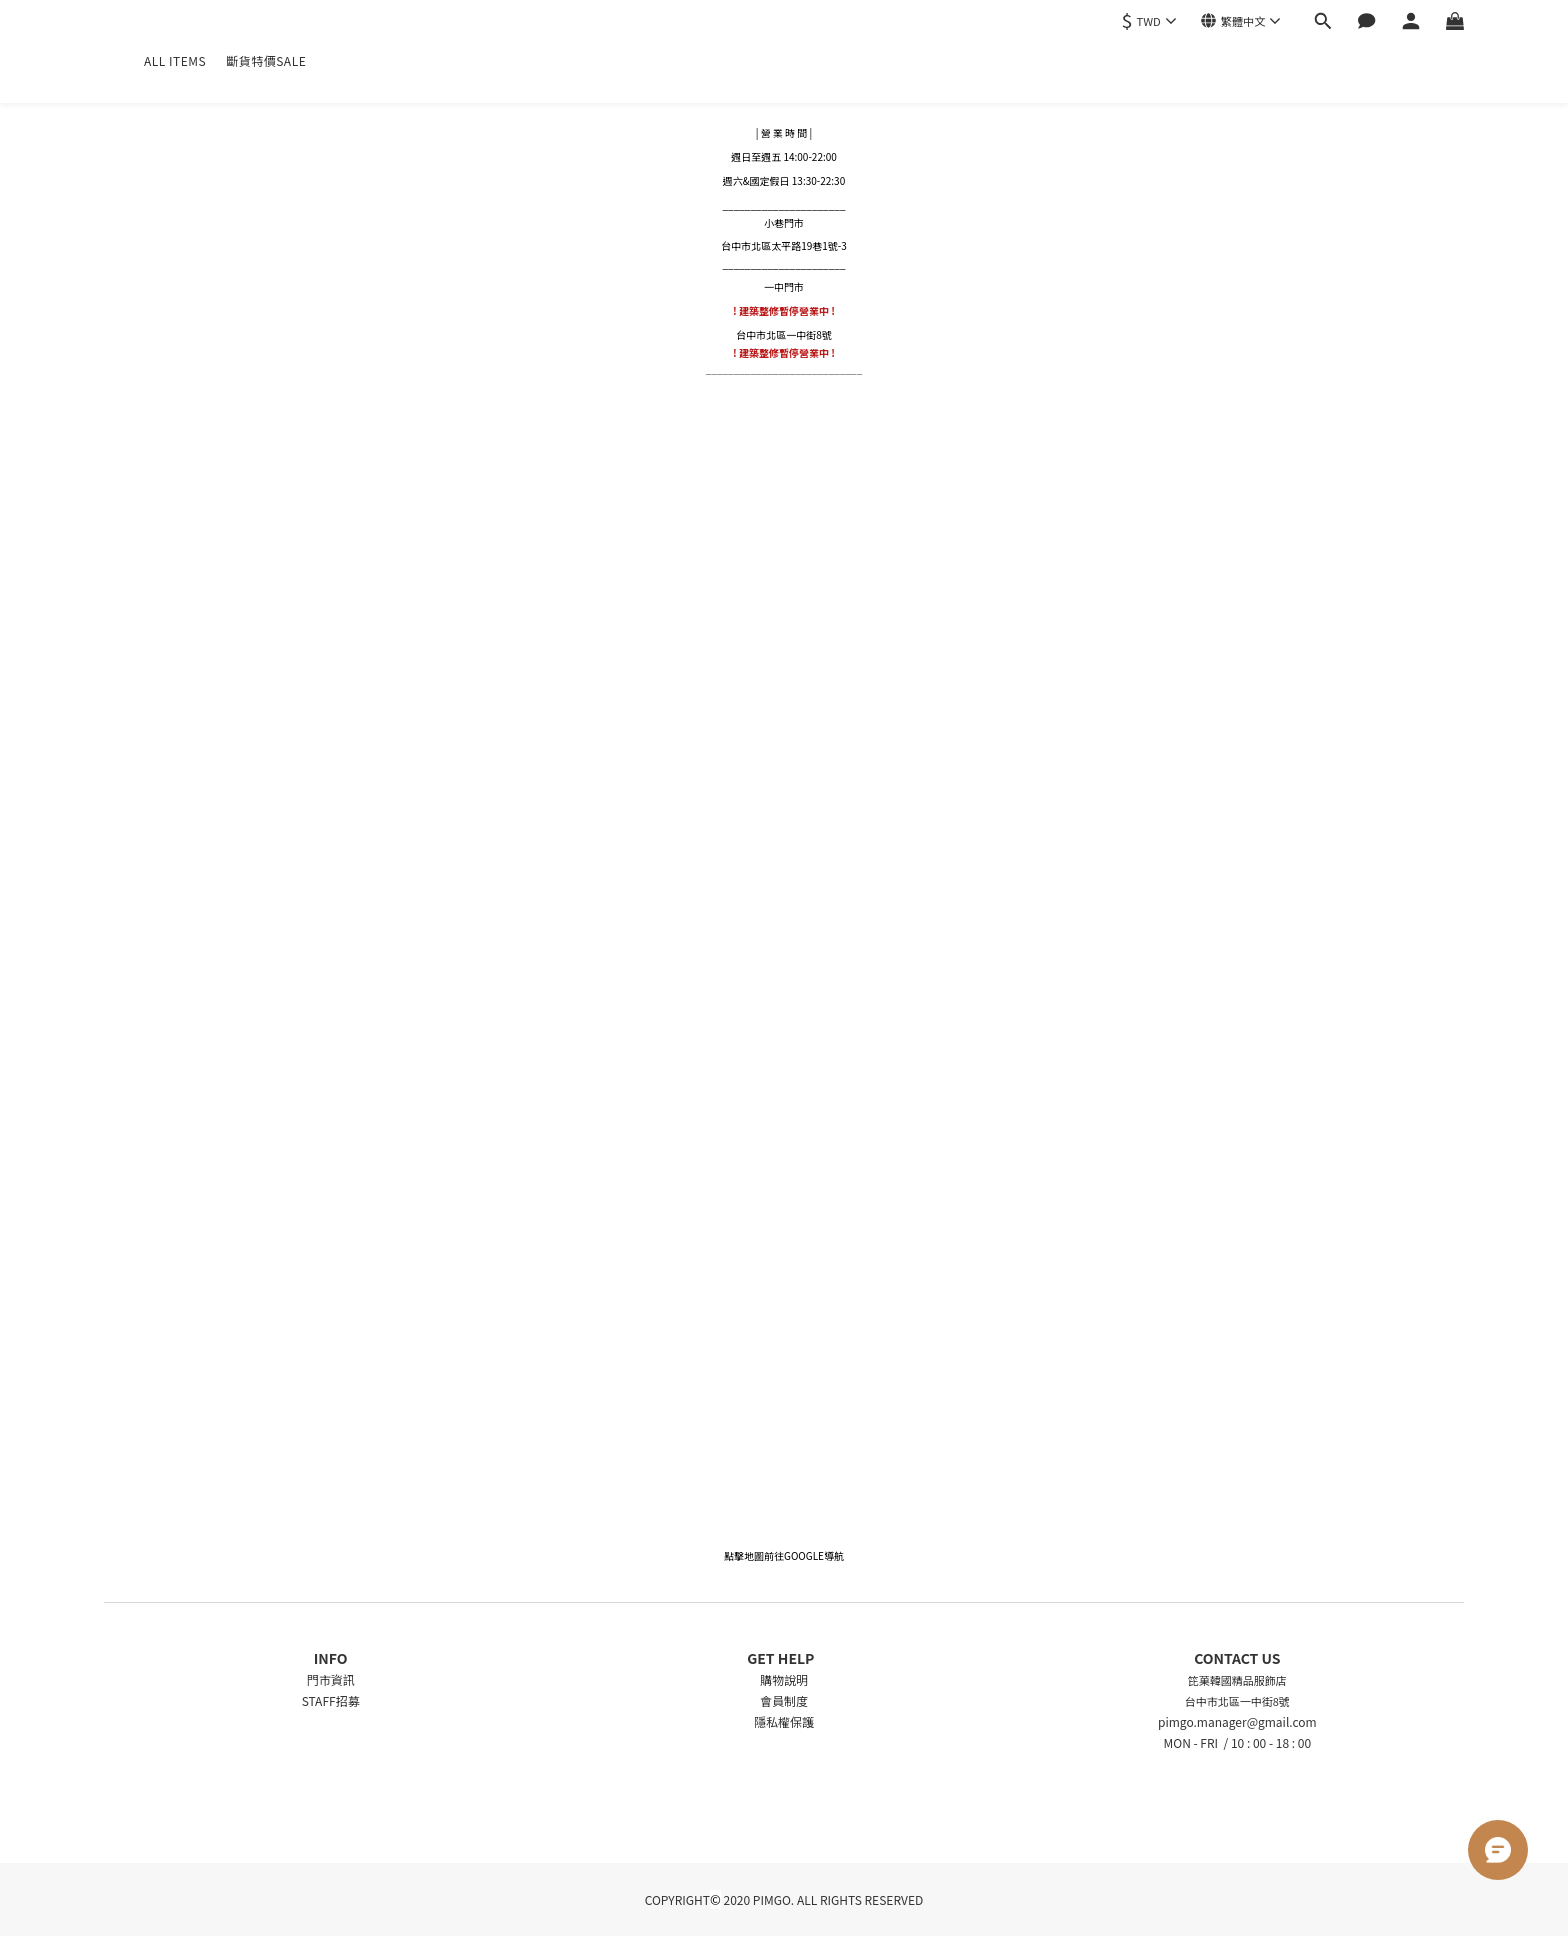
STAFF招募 (331, 1700)
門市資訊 (331, 1679)
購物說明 (784, 1679)
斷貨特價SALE (266, 60)
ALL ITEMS (175, 60)
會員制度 (784, 1700)
